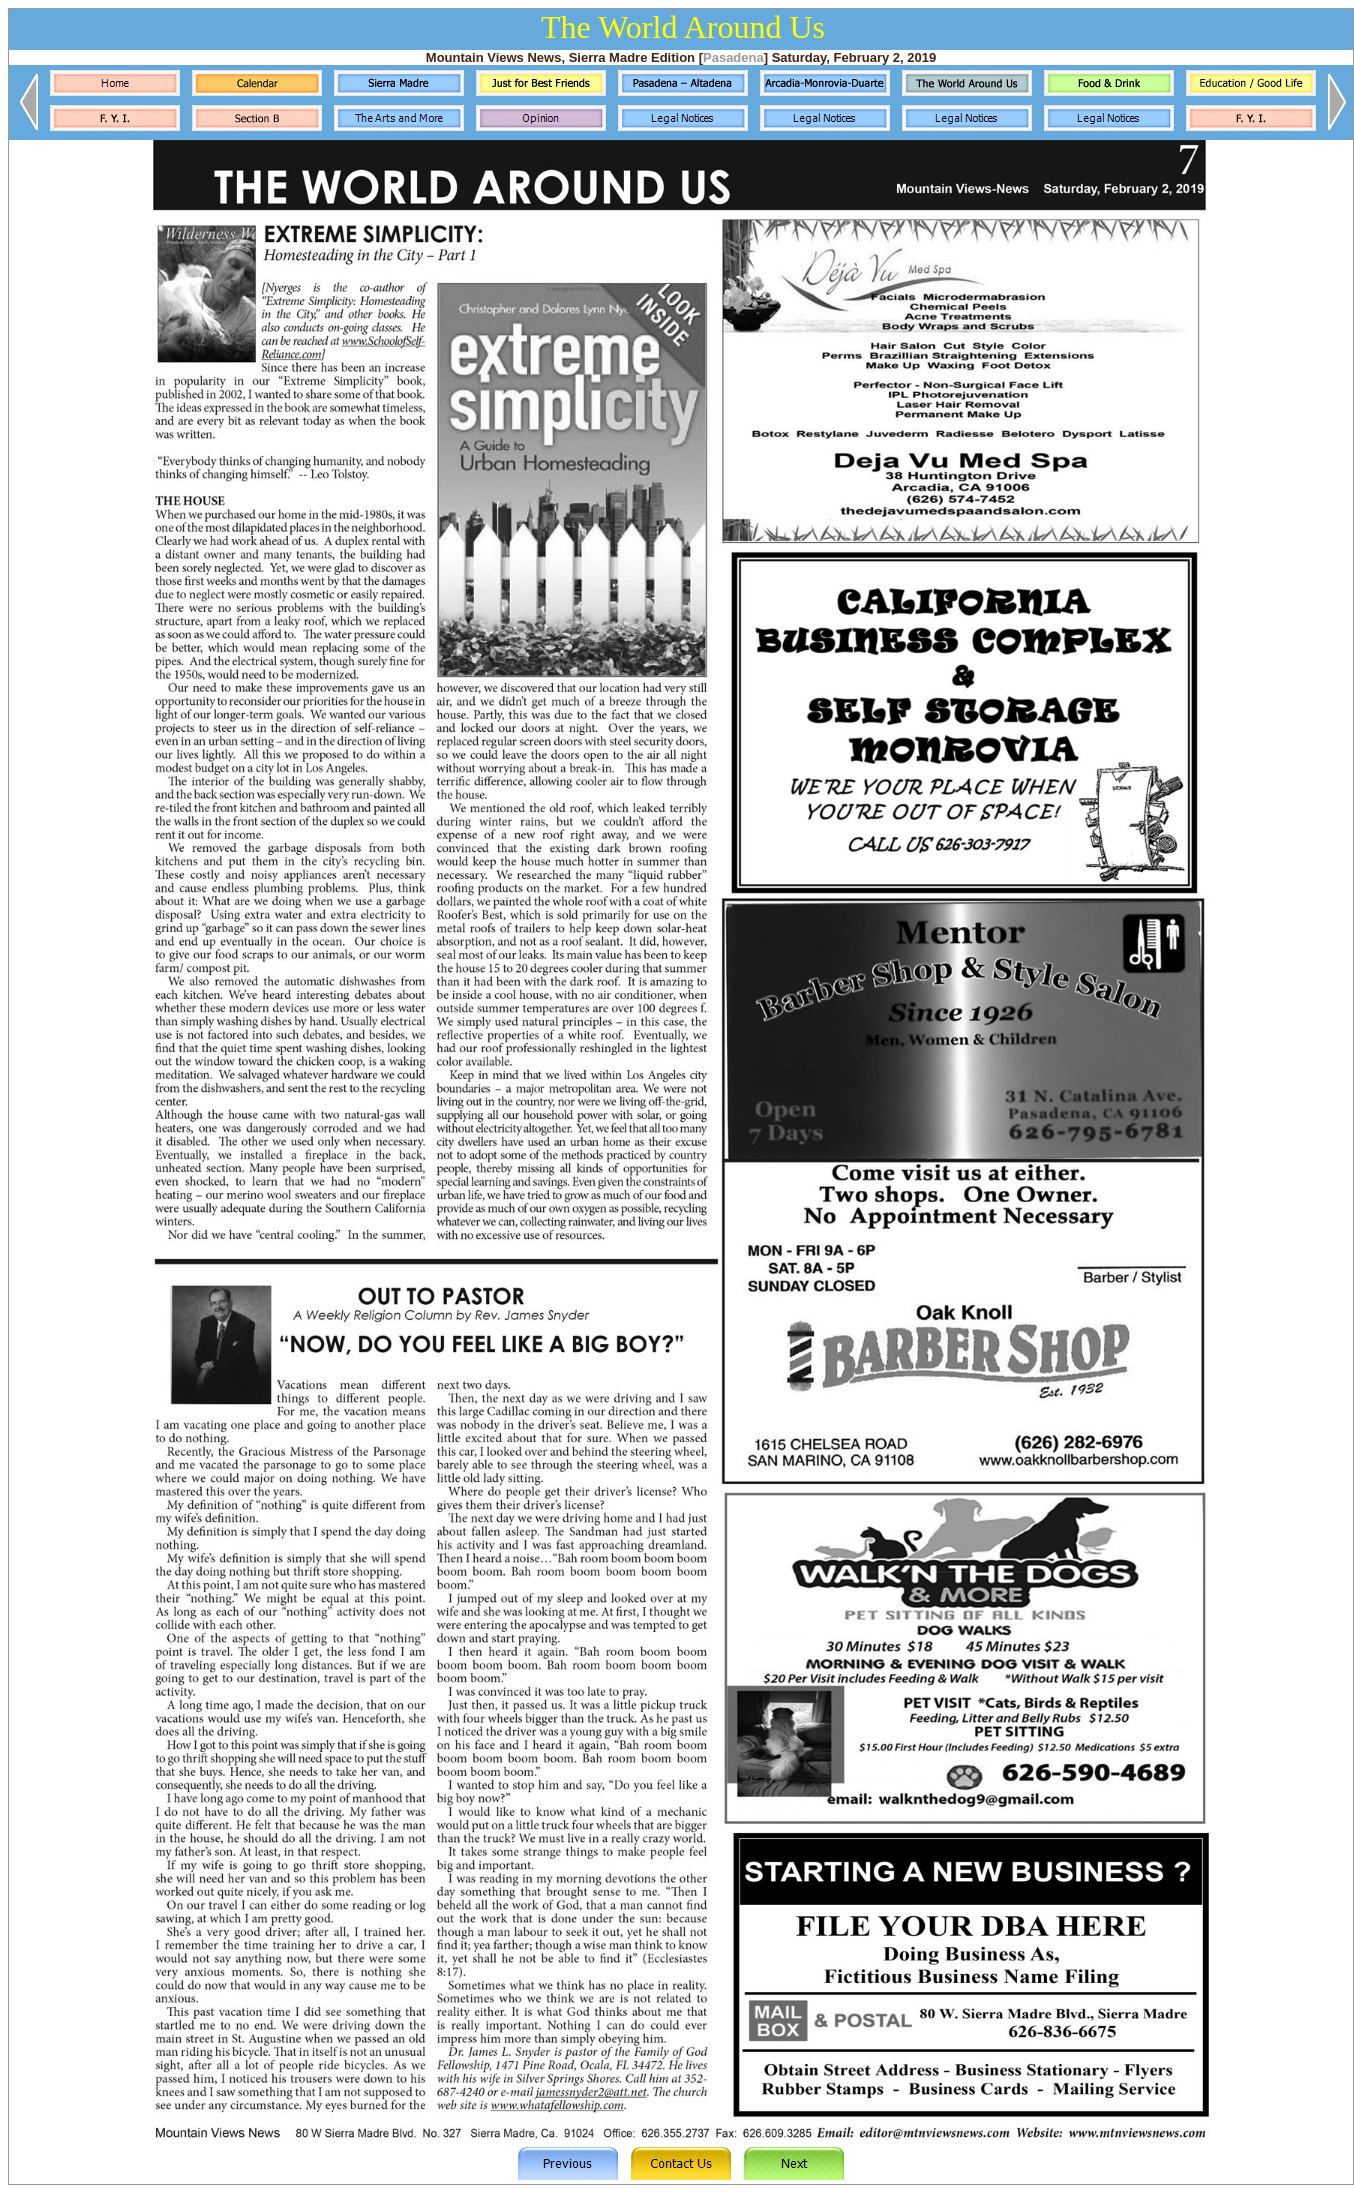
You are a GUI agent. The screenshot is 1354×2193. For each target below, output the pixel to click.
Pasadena (733, 57)
